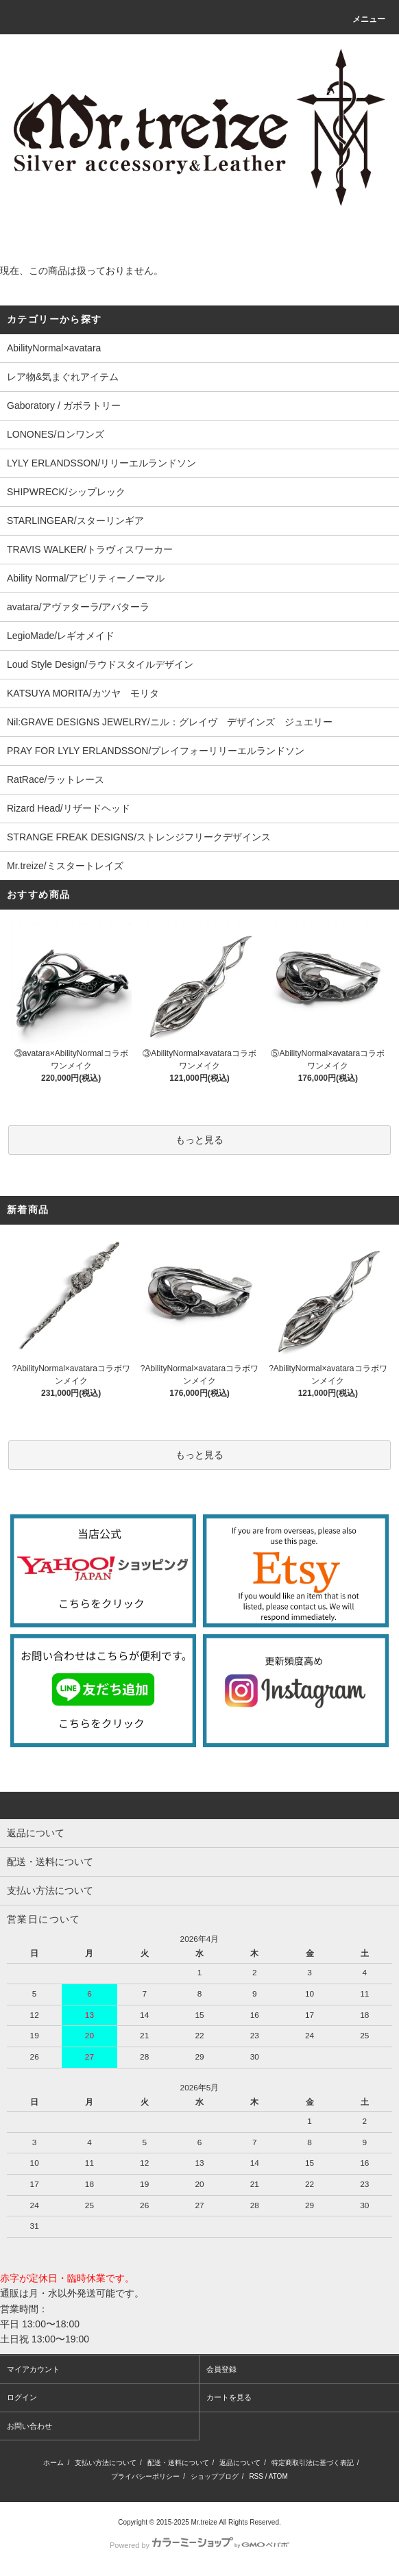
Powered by (199, 2545)
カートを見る (229, 2397)
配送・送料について (178, 2462)
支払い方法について (105, 2462)
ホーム (53, 2462)
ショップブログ (215, 2476)
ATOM (278, 2476)
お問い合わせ (29, 2426)
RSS (256, 2476)
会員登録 (221, 2369)
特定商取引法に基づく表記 (312, 2462)
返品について (240, 2462)
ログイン (22, 2397)
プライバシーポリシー (145, 2476)
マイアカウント (33, 2369)
